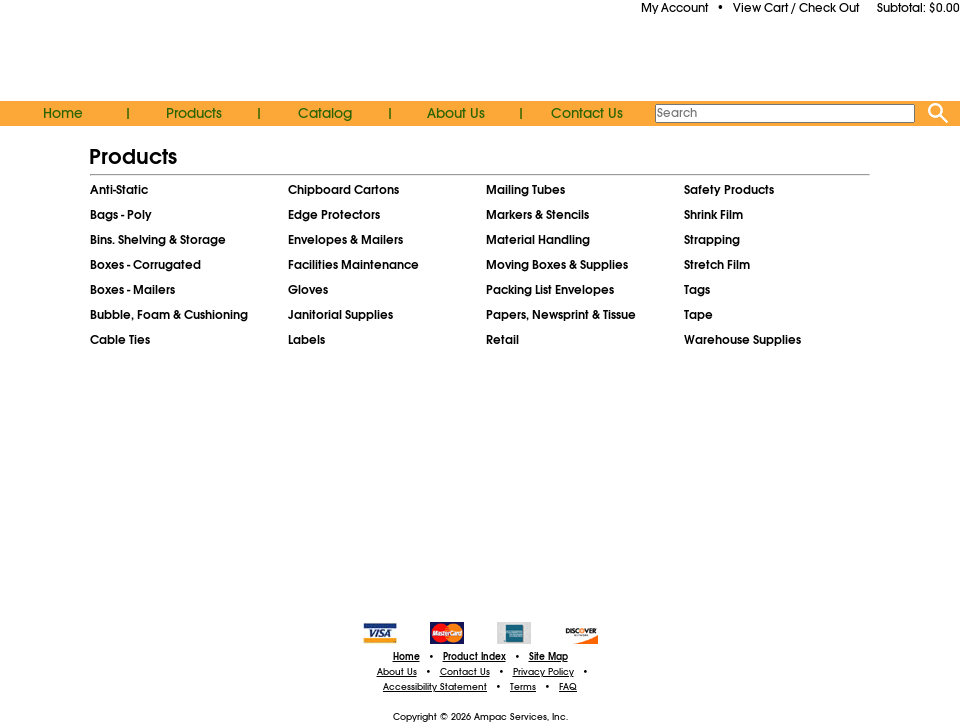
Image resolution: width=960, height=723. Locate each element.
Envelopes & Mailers (345, 240)
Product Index (474, 657)
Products (194, 113)
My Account (674, 8)
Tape (698, 315)
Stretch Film (717, 265)
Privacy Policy (543, 672)
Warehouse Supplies (742, 340)
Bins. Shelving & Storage (158, 240)
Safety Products (729, 190)
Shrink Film (713, 215)
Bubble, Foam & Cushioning (169, 315)
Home (63, 113)
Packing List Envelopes (550, 290)
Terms (523, 687)
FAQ (568, 687)
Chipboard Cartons (343, 190)
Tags (697, 290)
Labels (306, 340)
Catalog (325, 113)
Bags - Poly (121, 215)
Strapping (712, 240)
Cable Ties (120, 340)
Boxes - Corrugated (145, 265)
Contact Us (587, 113)
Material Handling (538, 240)
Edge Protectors (334, 215)
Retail (502, 340)
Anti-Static (119, 190)
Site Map (548, 657)
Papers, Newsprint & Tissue (561, 315)
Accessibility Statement (435, 687)
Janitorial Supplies (340, 315)
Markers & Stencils (537, 215)
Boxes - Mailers (132, 290)
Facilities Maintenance (353, 265)
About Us (456, 113)
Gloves (308, 290)
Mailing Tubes (525, 190)
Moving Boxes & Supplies (557, 265)
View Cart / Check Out (796, 8)
